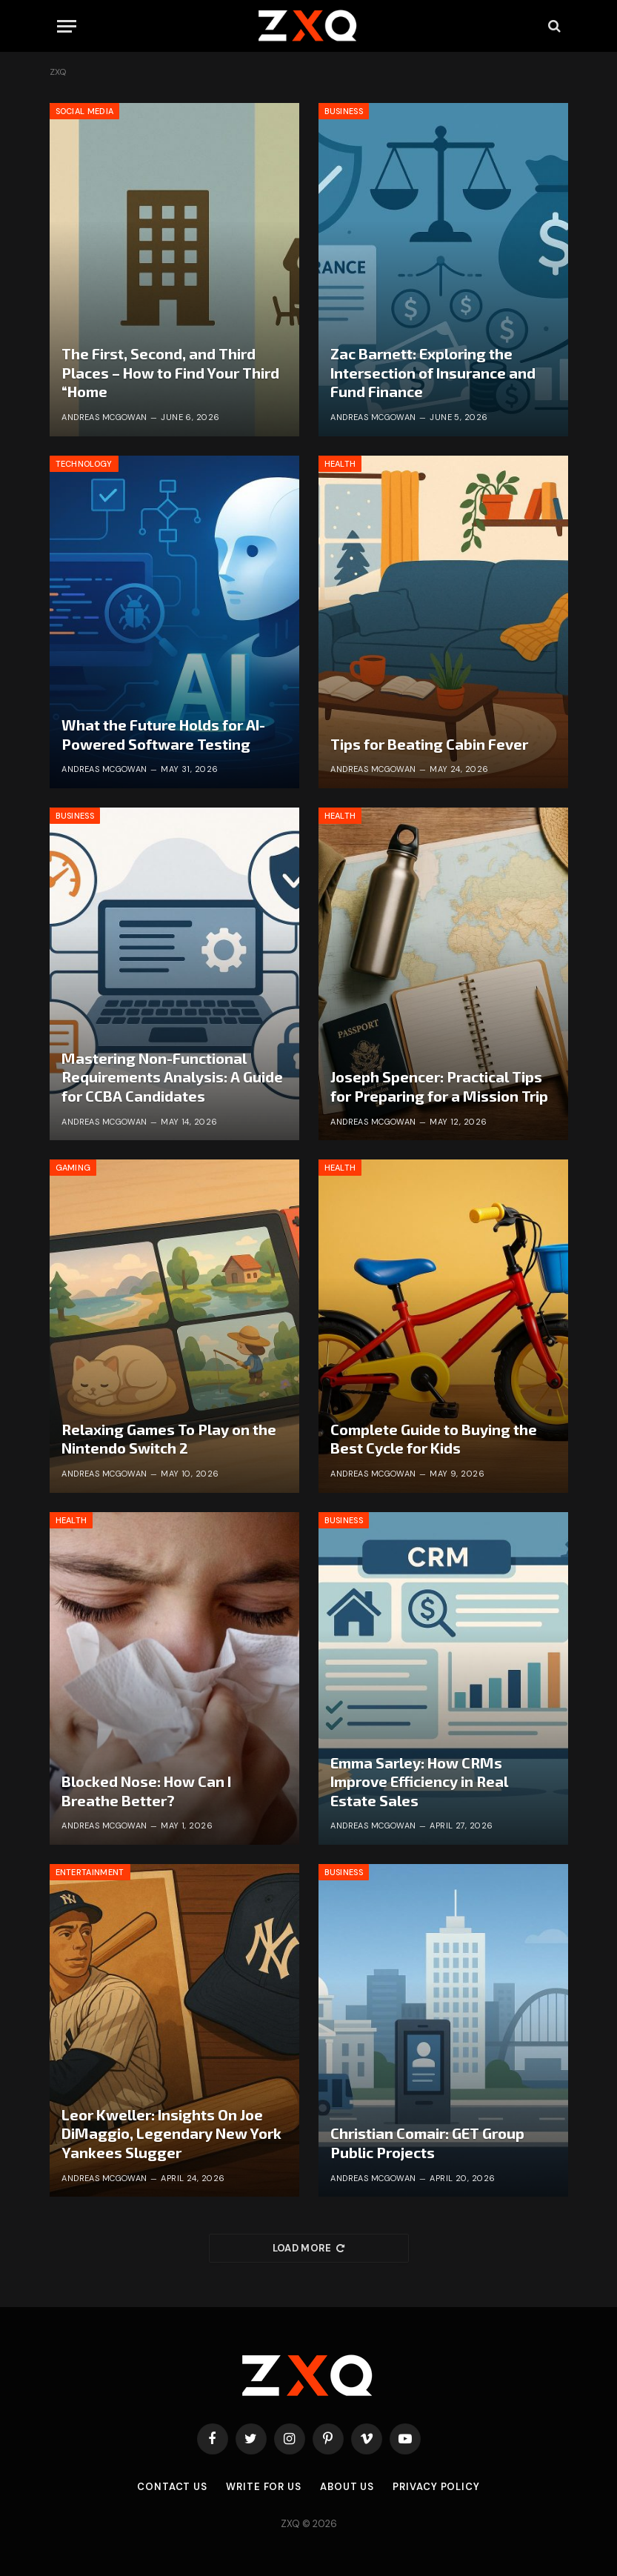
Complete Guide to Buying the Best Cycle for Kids (433, 1438)
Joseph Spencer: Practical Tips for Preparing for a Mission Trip (439, 1086)
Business (344, 111)
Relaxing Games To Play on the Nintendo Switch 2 (168, 1438)
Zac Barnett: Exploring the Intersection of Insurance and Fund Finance (433, 372)
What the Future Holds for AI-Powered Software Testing (163, 734)
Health (340, 464)
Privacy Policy (436, 2486)
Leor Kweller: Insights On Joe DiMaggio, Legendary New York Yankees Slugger (171, 2133)
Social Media (85, 111)
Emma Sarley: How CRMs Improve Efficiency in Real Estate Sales (419, 1781)
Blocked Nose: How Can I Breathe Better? (146, 1790)
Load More (309, 2248)
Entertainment (90, 1872)
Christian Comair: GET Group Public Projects (427, 2142)
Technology (84, 464)
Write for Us (263, 2486)
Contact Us (172, 2486)
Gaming (73, 1167)
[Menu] (66, 26)
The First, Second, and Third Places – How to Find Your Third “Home (170, 372)
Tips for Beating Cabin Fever (429, 744)
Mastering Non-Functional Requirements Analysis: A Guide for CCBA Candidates (172, 1077)
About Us (347, 2486)
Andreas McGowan (104, 417)
